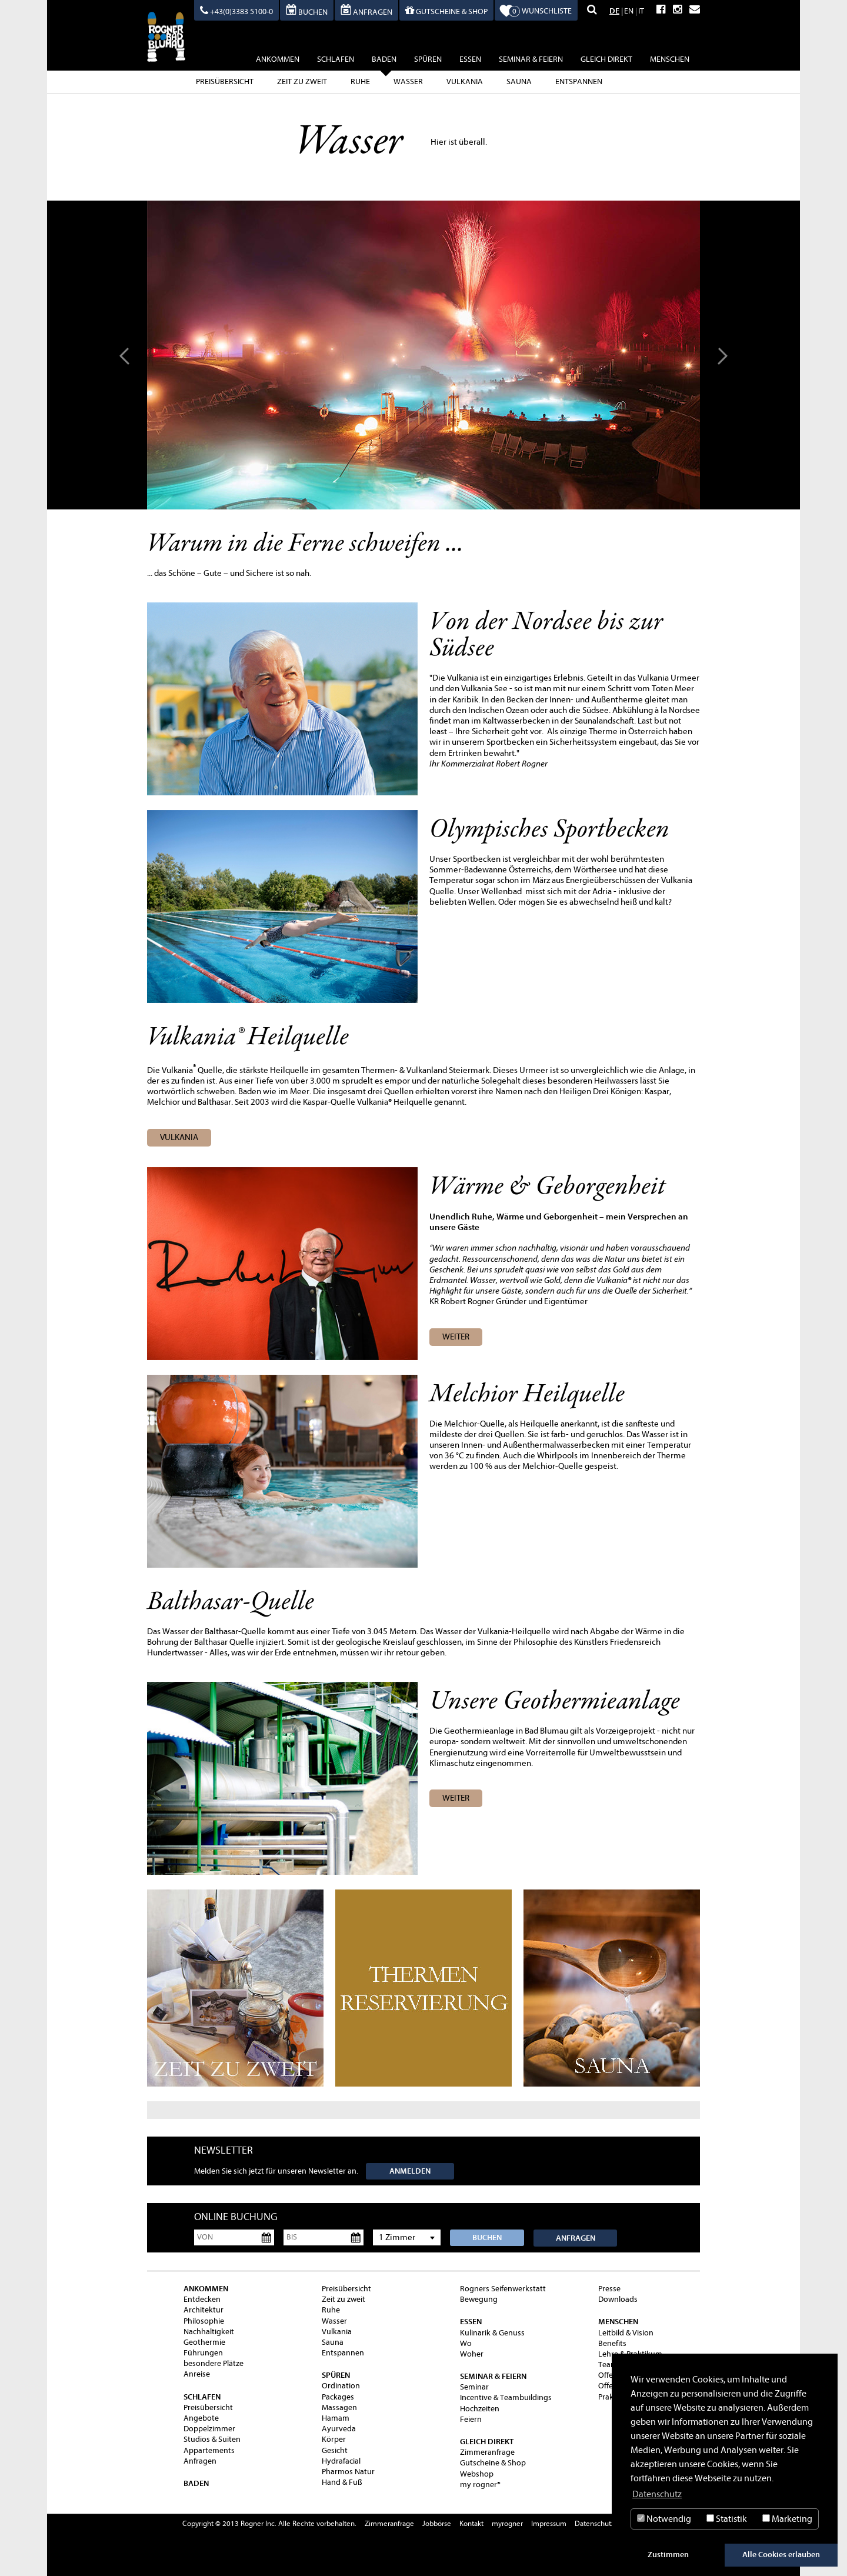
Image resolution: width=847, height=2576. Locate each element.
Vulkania (464, 81)
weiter (455, 1798)
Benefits (612, 2343)
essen (470, 59)
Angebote (201, 2418)
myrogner (507, 2523)
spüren (428, 59)
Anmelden (410, 2171)
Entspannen (578, 81)
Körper (334, 2439)
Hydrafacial (341, 2461)
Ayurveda (339, 2429)
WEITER (455, 1337)
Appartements (209, 2450)
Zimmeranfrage (487, 2452)
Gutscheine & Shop (493, 2463)
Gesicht (335, 2450)
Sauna (519, 81)
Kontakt (471, 2523)
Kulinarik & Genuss (492, 2333)
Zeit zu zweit (302, 81)
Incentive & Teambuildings (506, 2397)
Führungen (203, 2353)
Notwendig (664, 2519)
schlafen (335, 59)
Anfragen (575, 2238)
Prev (126, 355)
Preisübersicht (225, 81)
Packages (338, 2397)
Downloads (618, 2299)
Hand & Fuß (342, 2482)
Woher (471, 2354)
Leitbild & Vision (625, 2333)
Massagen (339, 2407)
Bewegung (479, 2299)
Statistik (726, 2519)
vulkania (179, 1137)
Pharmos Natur (348, 2472)
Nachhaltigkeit (209, 2332)
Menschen (669, 59)
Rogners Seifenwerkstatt (503, 2289)
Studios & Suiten (212, 2439)
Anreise (197, 2374)
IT (641, 11)
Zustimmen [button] (668, 2555)
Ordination (341, 2386)
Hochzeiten (479, 2409)
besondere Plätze (214, 2363)
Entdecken (202, 2299)
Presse (609, 2289)
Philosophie (204, 2321)
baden (384, 61)
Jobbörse (436, 2523)
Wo (466, 2343)
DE (614, 11)
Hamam (335, 2418)
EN (628, 11)
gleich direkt (606, 59)
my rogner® (480, 2485)
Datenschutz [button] (657, 2494)
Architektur (204, 2310)
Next (720, 355)
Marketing (787, 2519)
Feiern (471, 2419)
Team (608, 2365)
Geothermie (204, 2342)
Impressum (548, 2523)
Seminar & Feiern (531, 59)
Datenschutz (595, 2523)
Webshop (476, 2474)
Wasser (408, 81)
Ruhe (360, 81)
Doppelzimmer (209, 2429)
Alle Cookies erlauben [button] (781, 2555)
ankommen (277, 59)
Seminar (474, 2387)
